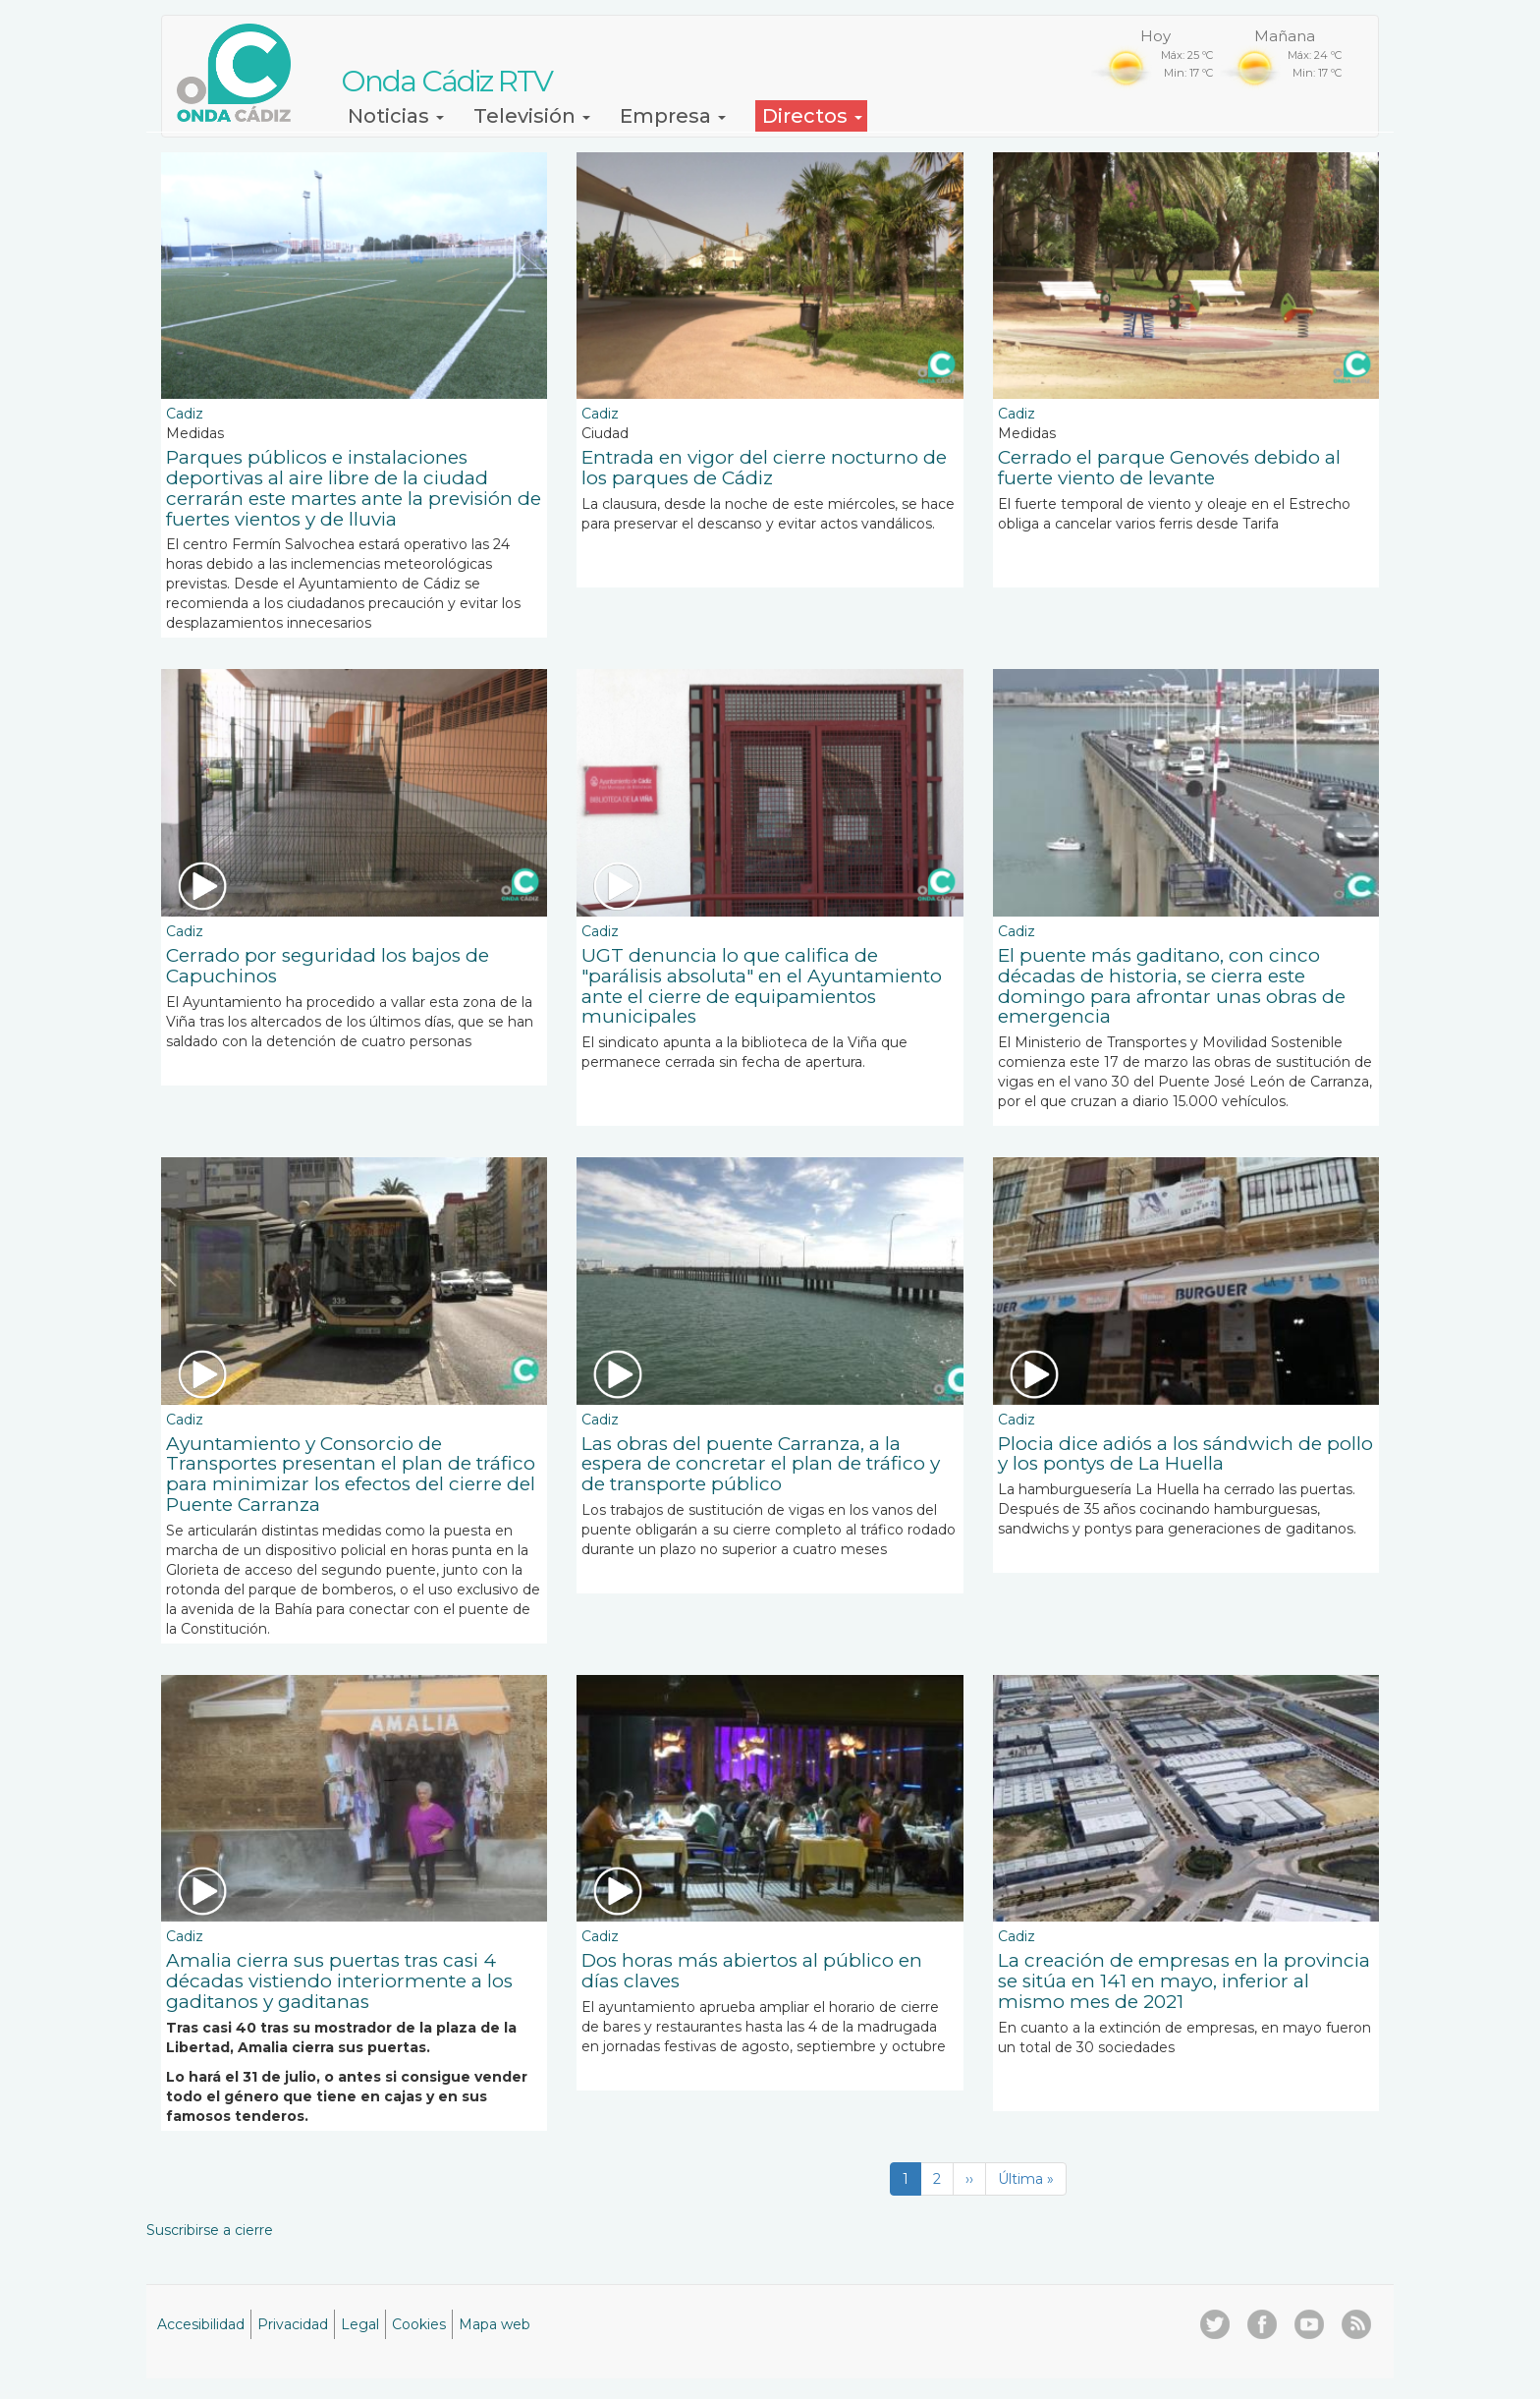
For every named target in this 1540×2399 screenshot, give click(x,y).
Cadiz (184, 413)
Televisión (531, 116)
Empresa (673, 116)
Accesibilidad (201, 2324)
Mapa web (494, 2324)
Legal (360, 2324)
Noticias (396, 116)
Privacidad (292, 2324)
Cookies (419, 2324)
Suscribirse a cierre (209, 2230)
